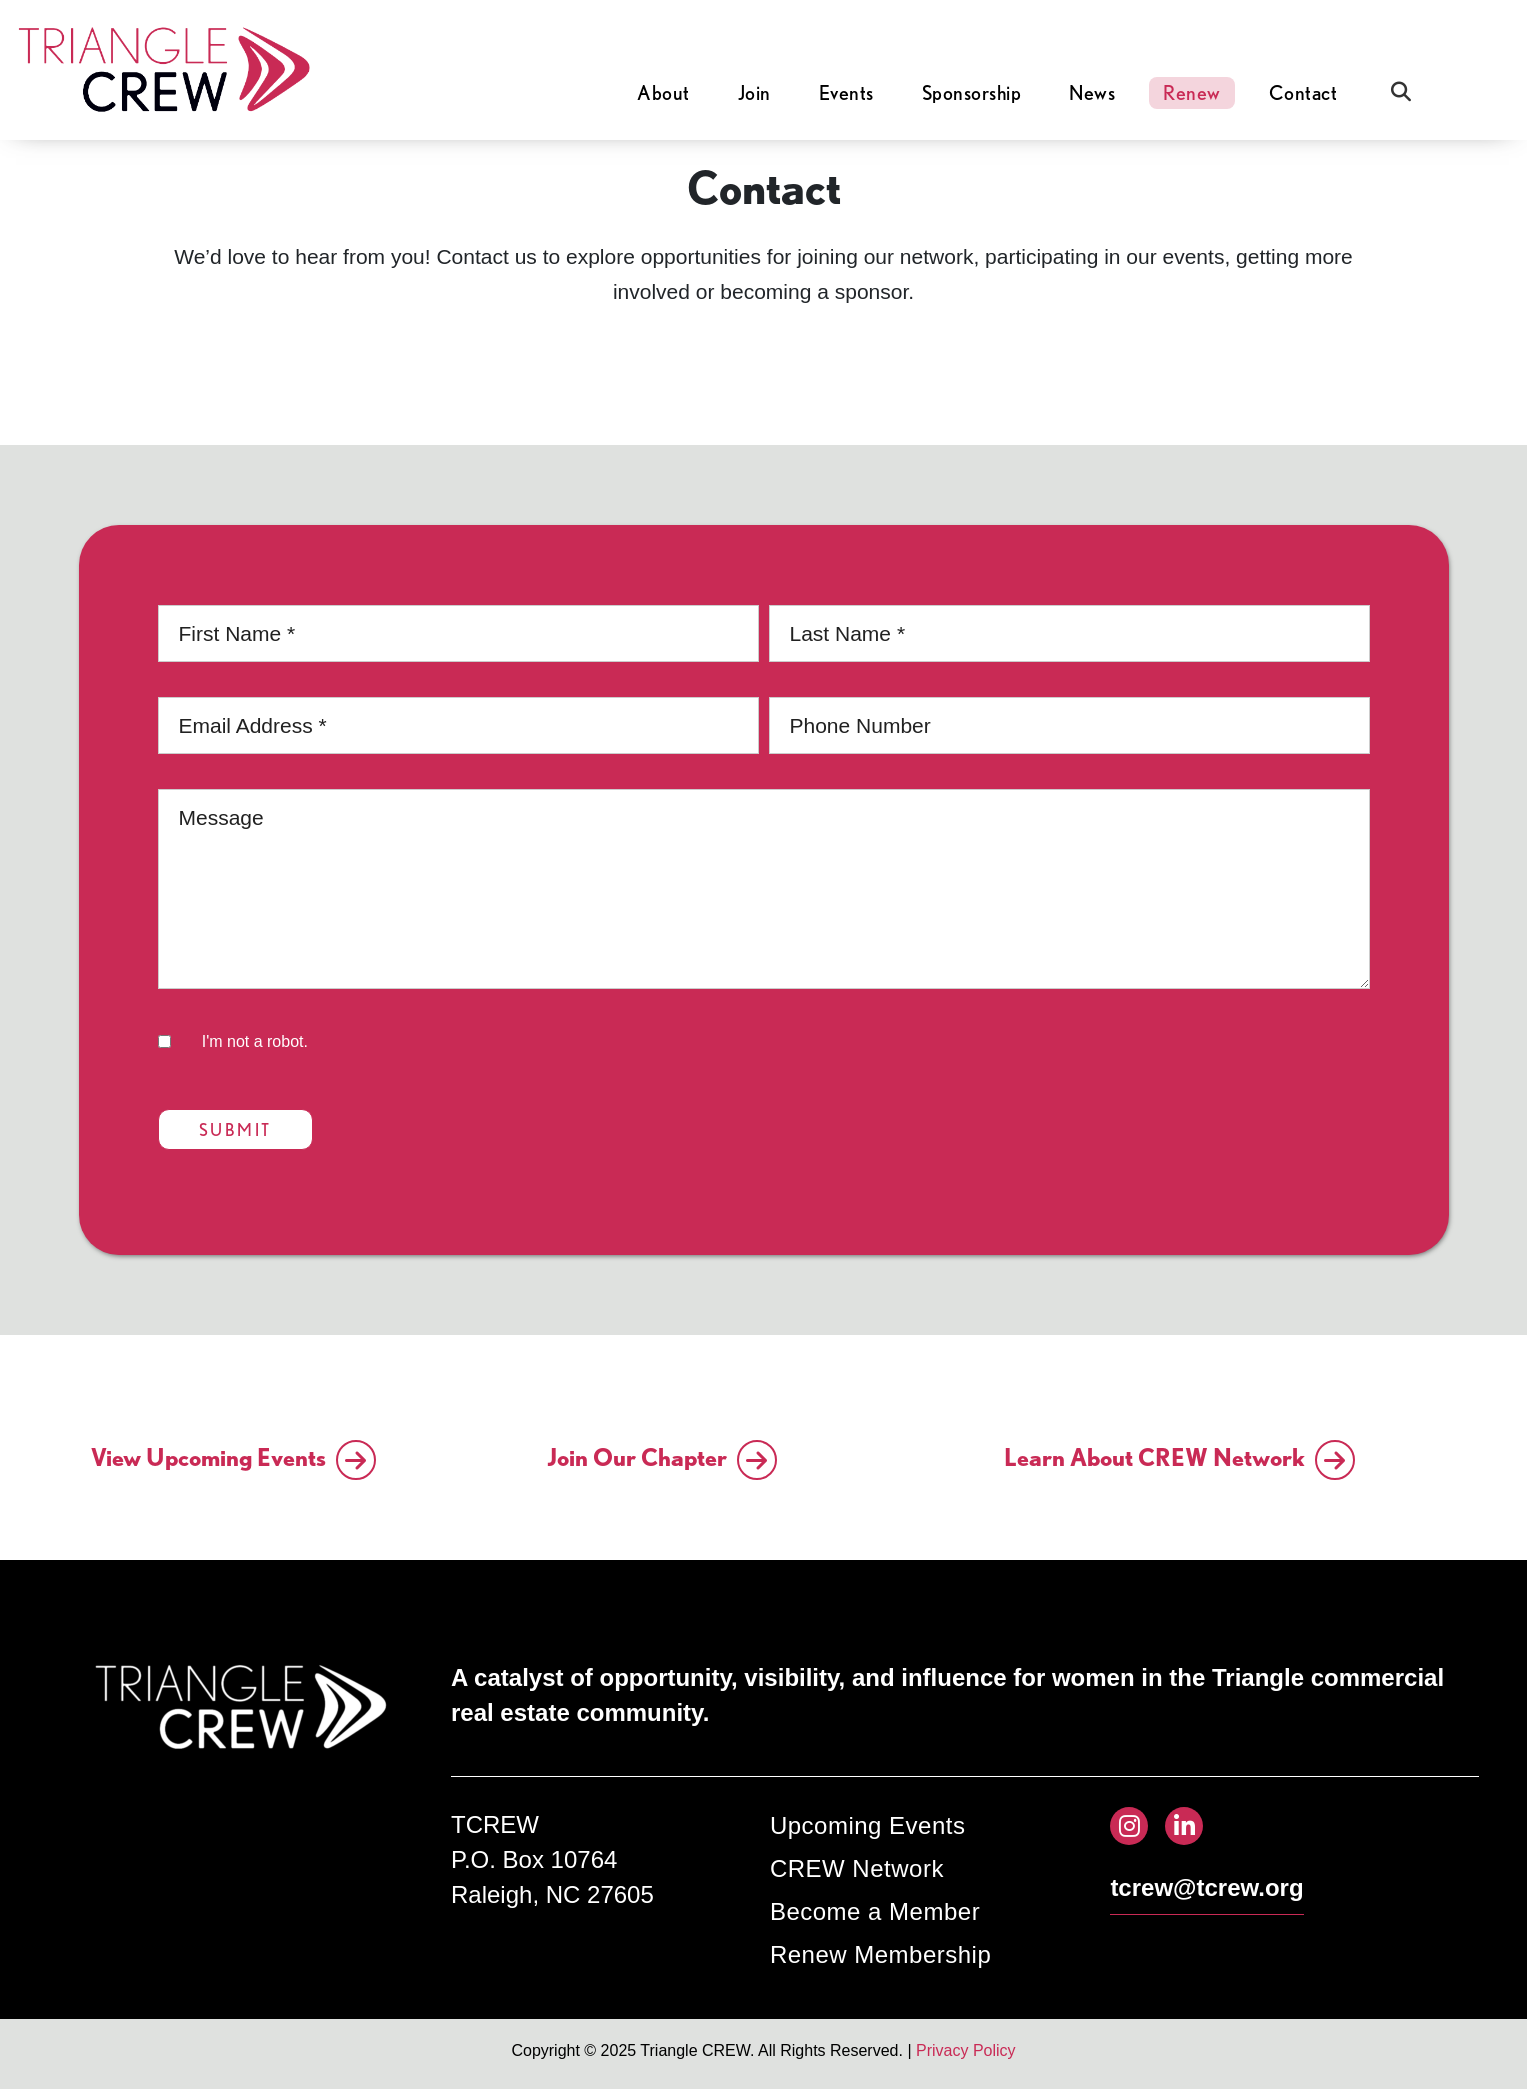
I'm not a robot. (255, 1041)
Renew (1192, 92)
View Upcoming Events (233, 1457)
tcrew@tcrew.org (1206, 1887)
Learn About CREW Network (1179, 1457)
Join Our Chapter (662, 1457)
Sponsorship (972, 92)
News (1092, 92)
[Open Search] (1401, 92)
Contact (1303, 92)
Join (754, 92)
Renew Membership (880, 1954)
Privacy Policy (966, 2050)
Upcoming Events (868, 1825)
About (663, 92)
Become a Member (875, 1911)
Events (846, 92)
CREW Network (857, 1868)
